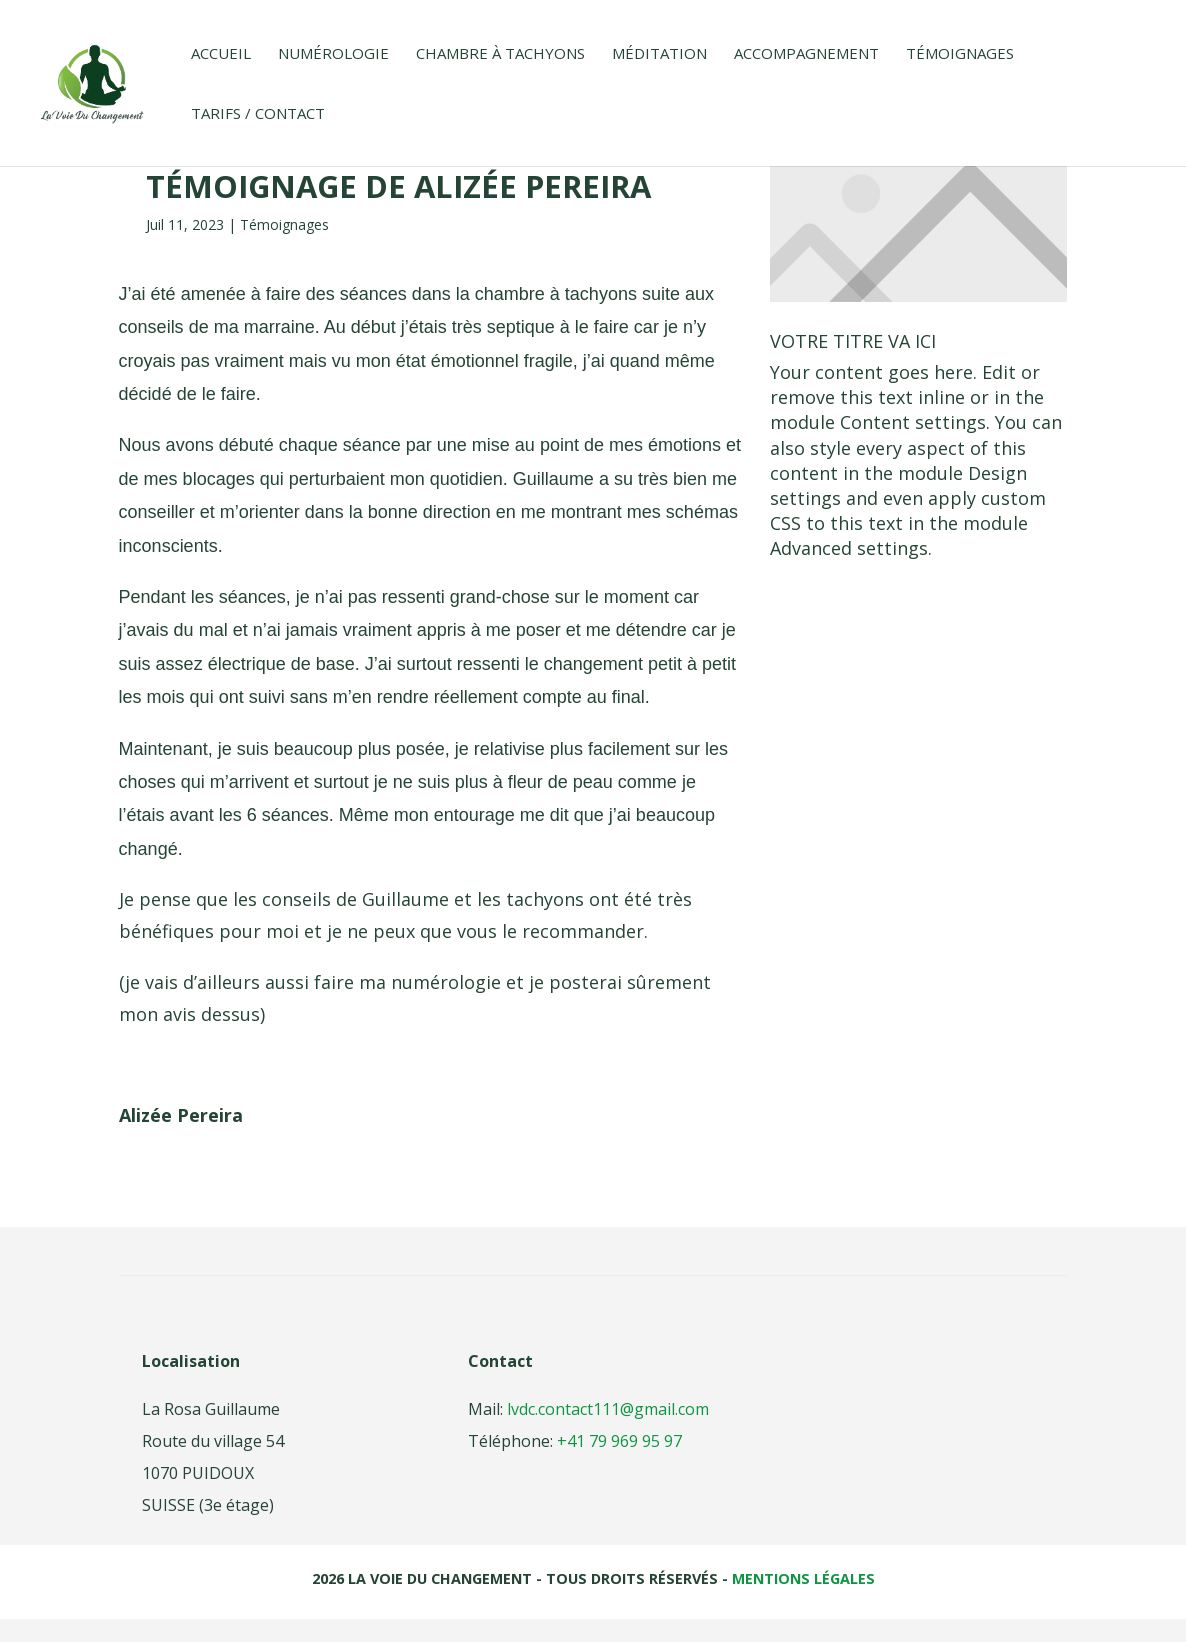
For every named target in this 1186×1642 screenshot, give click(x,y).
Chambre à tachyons (500, 54)
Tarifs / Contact (258, 114)
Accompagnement (806, 54)
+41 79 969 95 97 (617, 1441)
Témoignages (960, 54)
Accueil (221, 54)
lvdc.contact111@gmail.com (608, 1409)
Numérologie (333, 54)
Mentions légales (803, 1578)
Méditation (659, 54)
